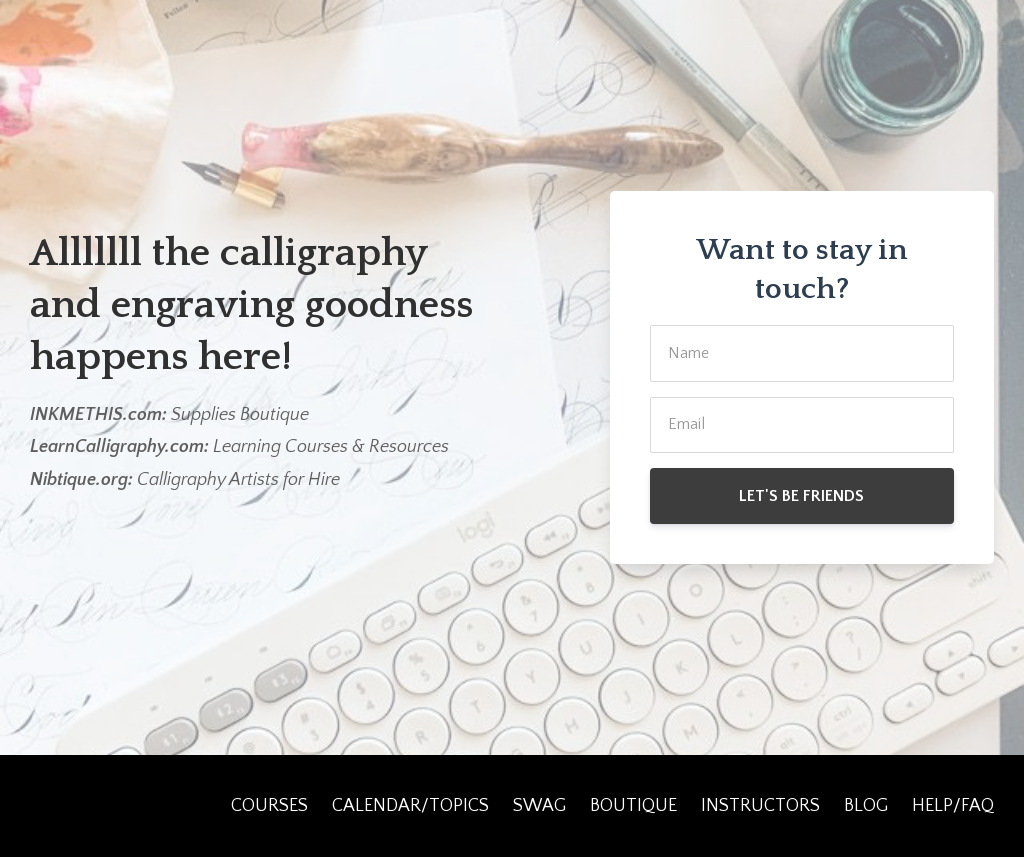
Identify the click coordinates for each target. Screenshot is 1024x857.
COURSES (269, 806)
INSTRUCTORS (760, 806)
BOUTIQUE (633, 806)
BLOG (866, 806)
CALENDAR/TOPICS (410, 806)
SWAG (539, 806)
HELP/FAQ (953, 806)
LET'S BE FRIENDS (801, 496)
